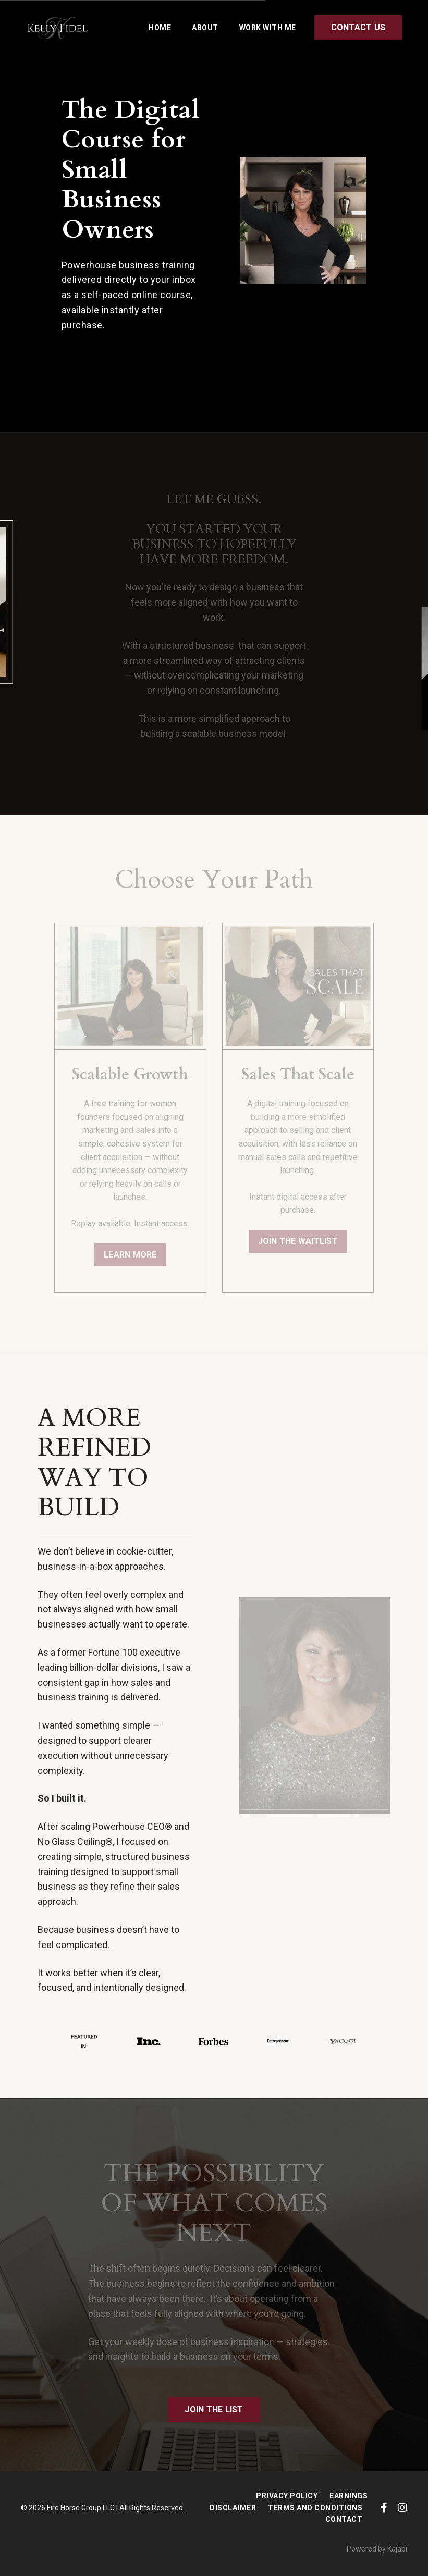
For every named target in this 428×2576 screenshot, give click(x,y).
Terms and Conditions (315, 2508)
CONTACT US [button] (358, 27)
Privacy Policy (286, 2496)
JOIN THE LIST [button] (214, 2409)
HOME (160, 27)
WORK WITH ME (267, 27)
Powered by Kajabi (377, 2549)
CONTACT (344, 2519)
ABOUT (205, 27)
